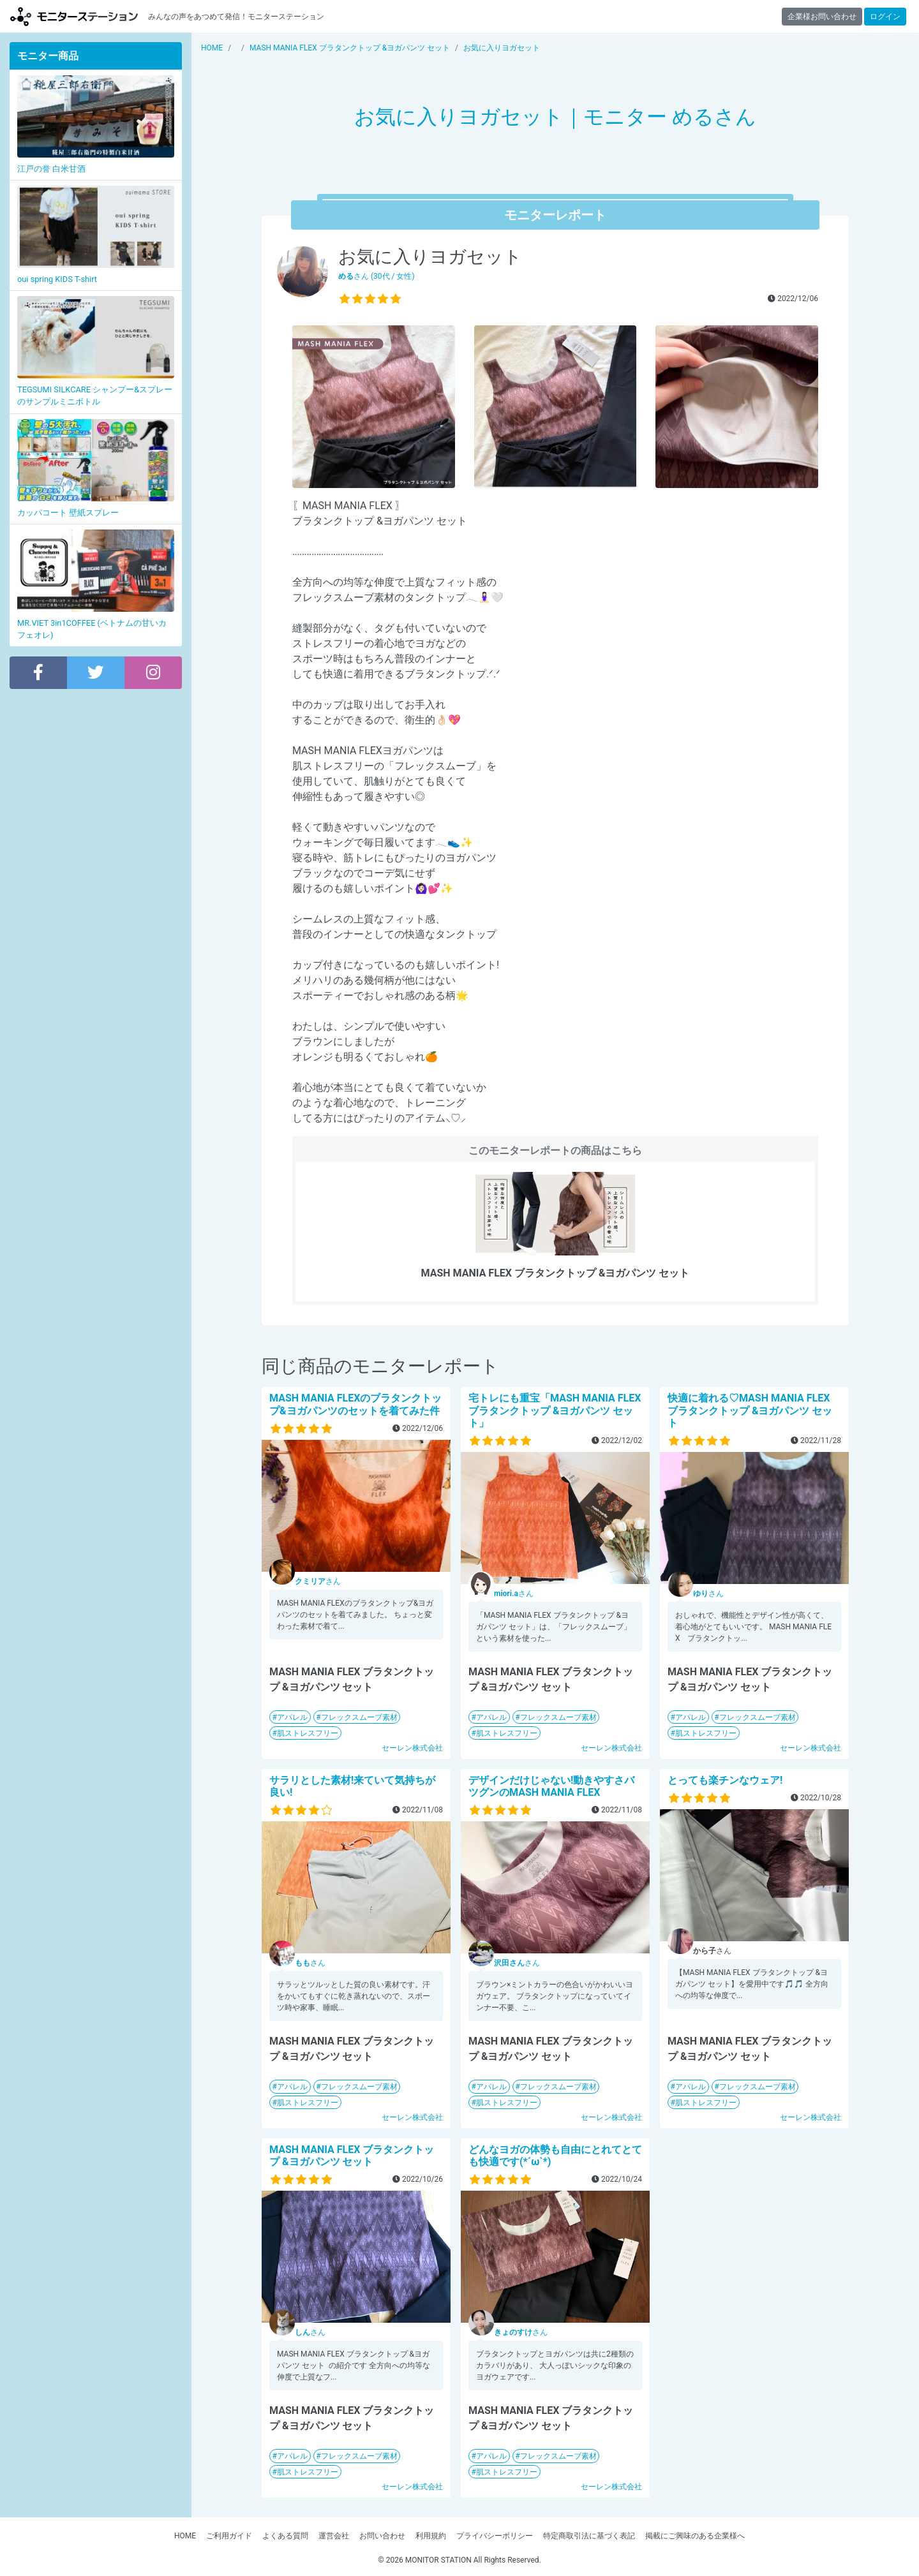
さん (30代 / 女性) (376, 276)
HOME (185, 2535)
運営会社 (333, 2535)
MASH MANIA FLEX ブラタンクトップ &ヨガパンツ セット (351, 2155)
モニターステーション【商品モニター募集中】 (74, 16)
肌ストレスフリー (307, 1733)
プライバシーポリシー (494, 2535)
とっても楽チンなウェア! (725, 1780)
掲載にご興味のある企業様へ (695, 2535)
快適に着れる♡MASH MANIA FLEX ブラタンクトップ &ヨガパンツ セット (750, 1410)
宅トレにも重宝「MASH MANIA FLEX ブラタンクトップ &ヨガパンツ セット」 (554, 1410)
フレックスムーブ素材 (359, 1717)
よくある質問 (285, 2535)
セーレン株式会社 (412, 1747)
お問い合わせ (382, 2535)
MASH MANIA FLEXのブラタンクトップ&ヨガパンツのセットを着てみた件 (355, 1404)
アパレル (292, 1717)
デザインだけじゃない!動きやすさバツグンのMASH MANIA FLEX (551, 1786)
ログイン (885, 16)
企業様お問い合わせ (822, 16)
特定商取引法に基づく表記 (589, 2535)
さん (318, 1581)
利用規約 (430, 2535)
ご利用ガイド (229, 2535)
